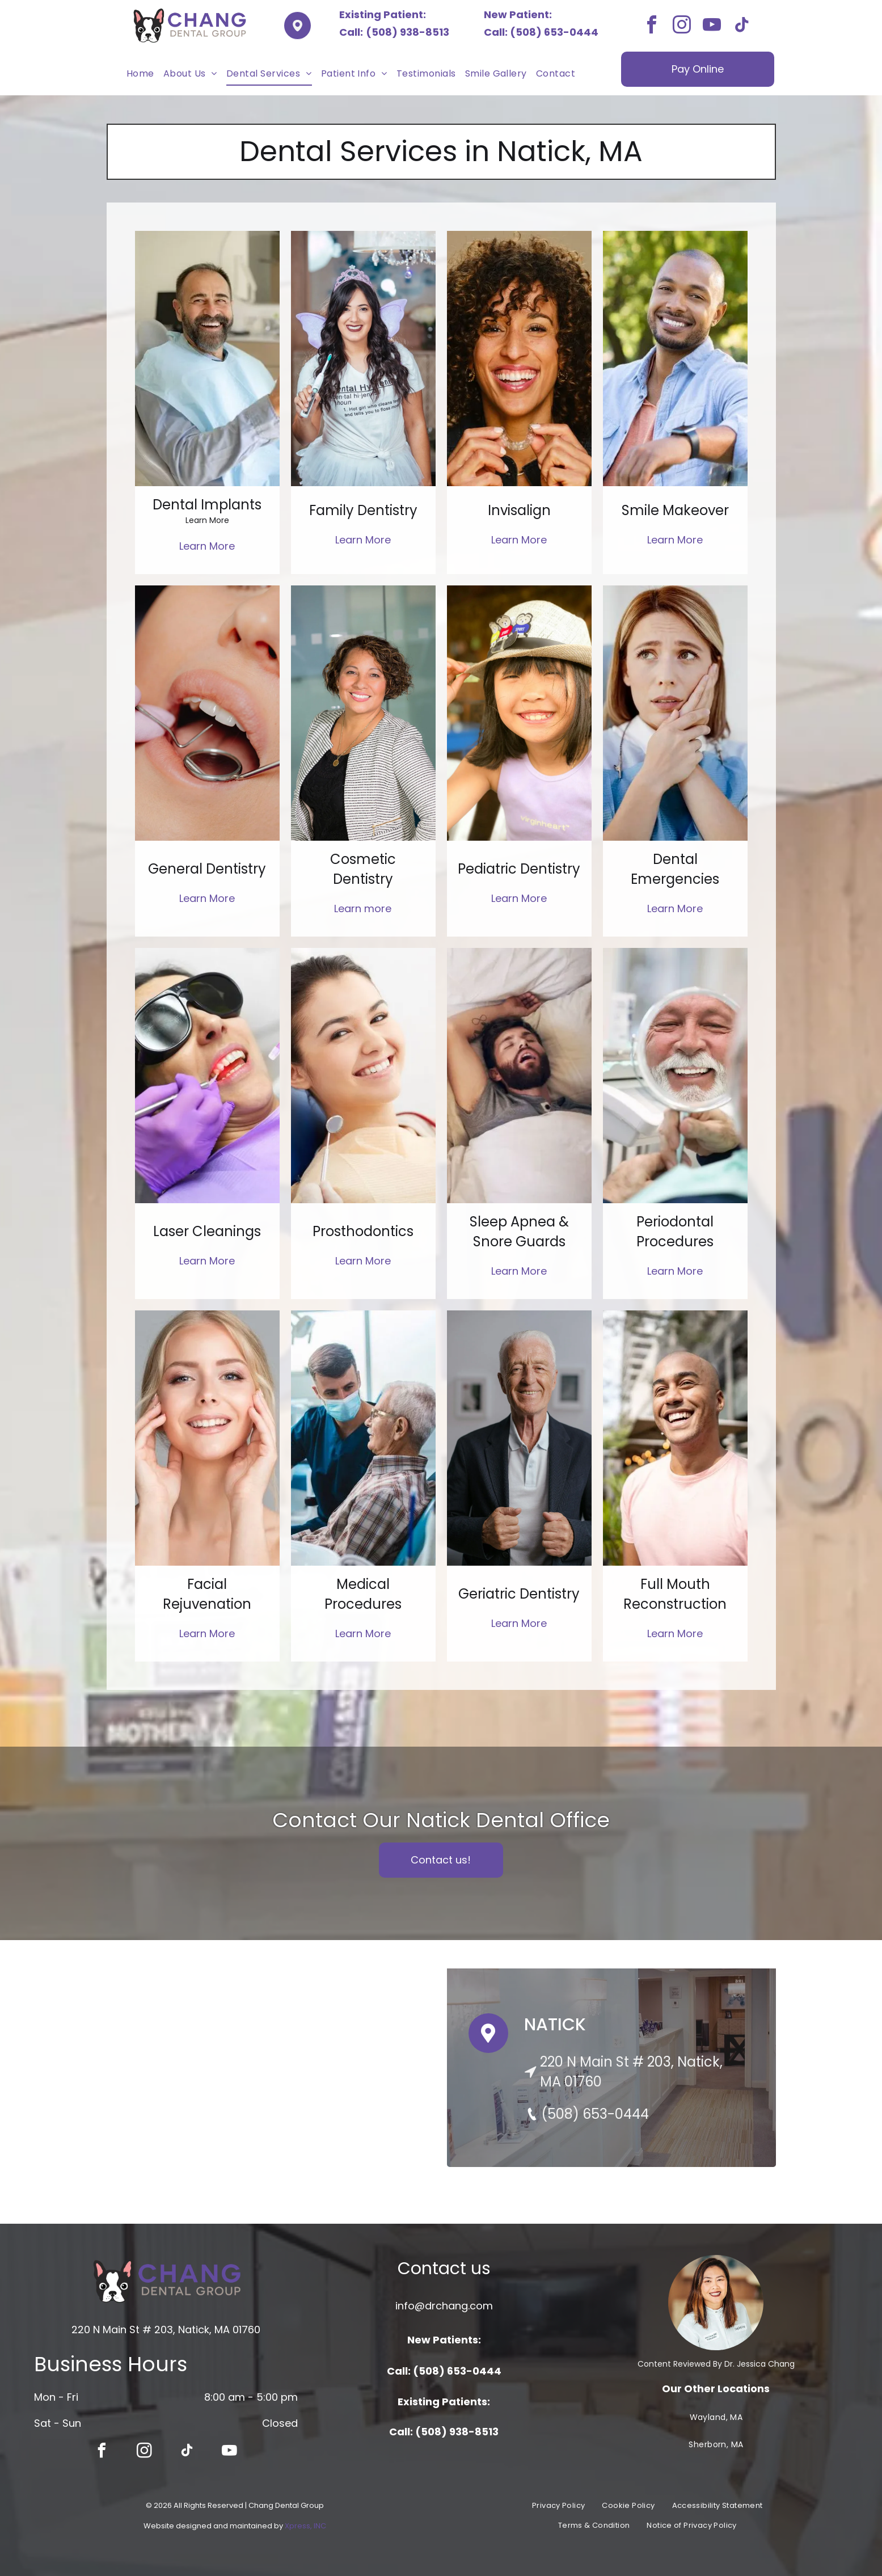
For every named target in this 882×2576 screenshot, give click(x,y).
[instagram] (681, 26)
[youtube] (711, 26)
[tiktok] (742, 26)
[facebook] (651, 26)
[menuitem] (140, 74)
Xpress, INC (305, 2525)
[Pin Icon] (488, 2044)
